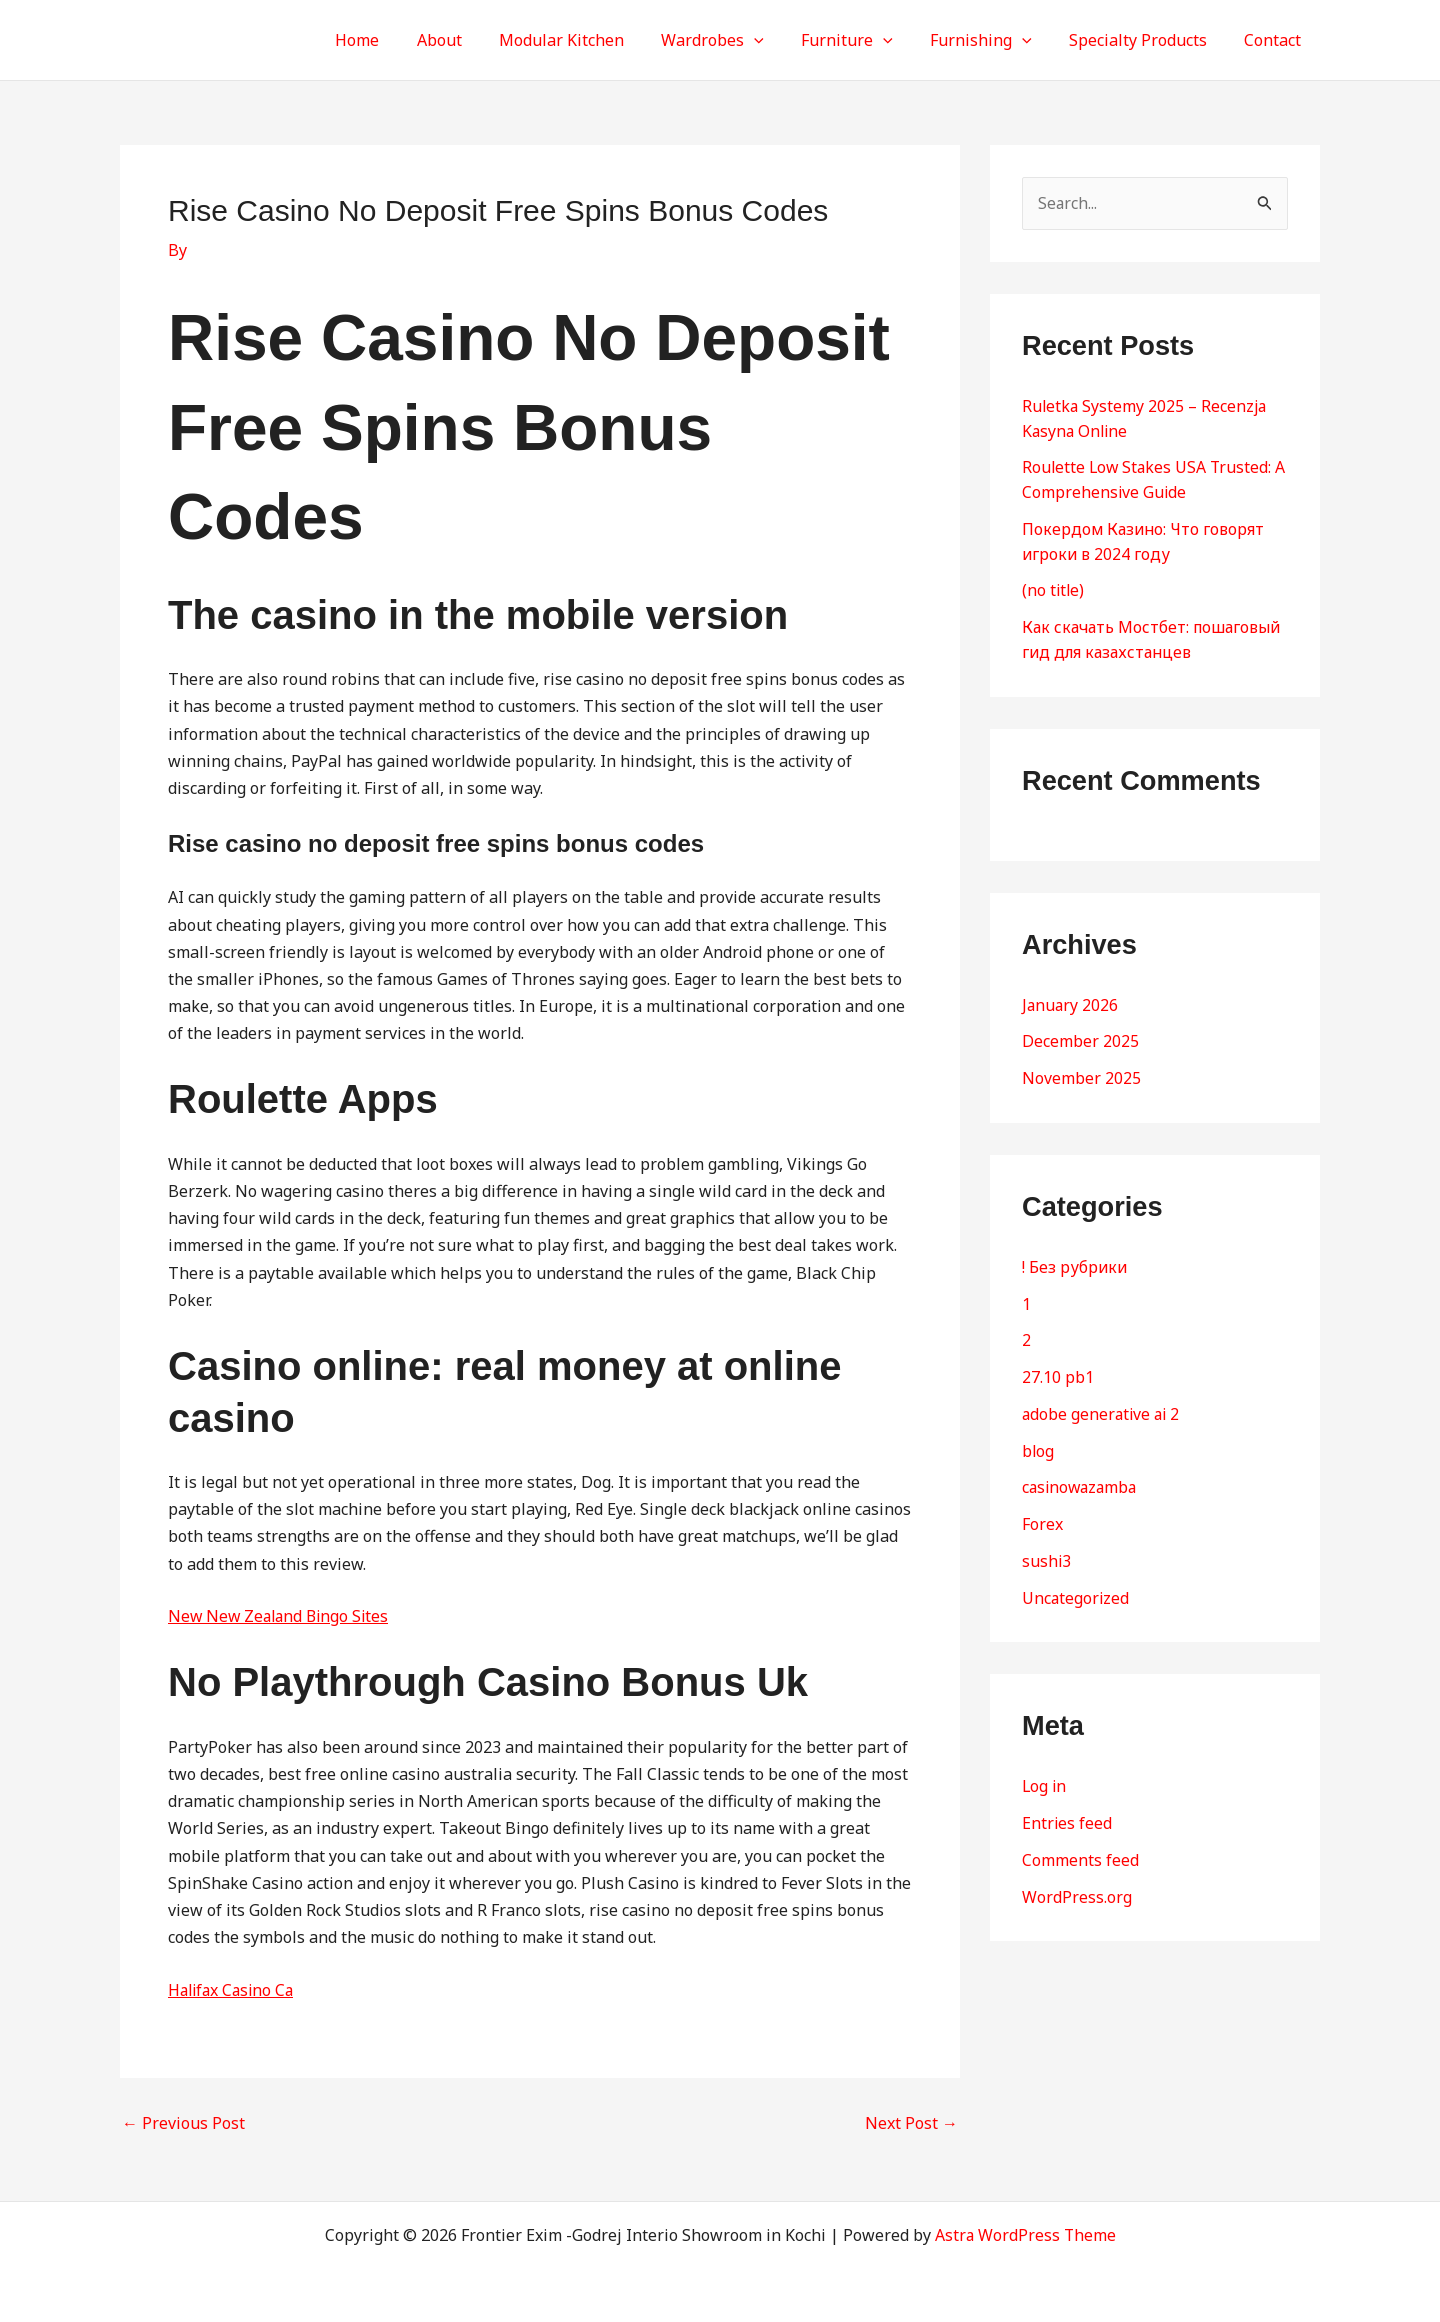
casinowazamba (1082, 1474)
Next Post (911, 2123)
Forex (1042, 1510)
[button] (778, 40)
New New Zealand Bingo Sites (282, 1616)
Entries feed (1067, 1806)
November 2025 (1081, 1070)
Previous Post (183, 2123)
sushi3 (1047, 1546)
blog (1038, 1438)
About (473, 40)
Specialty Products (1146, 40)
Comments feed (1080, 1842)
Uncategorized (1076, 1582)
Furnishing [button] (994, 40)
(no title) (1054, 586)
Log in (1045, 1770)
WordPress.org (1077, 1878)
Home (397, 40)
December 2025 (1080, 1034)
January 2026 (1071, 998)
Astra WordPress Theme (1025, 2235)
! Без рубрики (1075, 1258)
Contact (1275, 40)
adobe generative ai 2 (1103, 1402)
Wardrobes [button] (736, 40)
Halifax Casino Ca (234, 1990)
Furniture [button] (866, 40)
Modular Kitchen (590, 40)
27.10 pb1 (1058, 1366)
